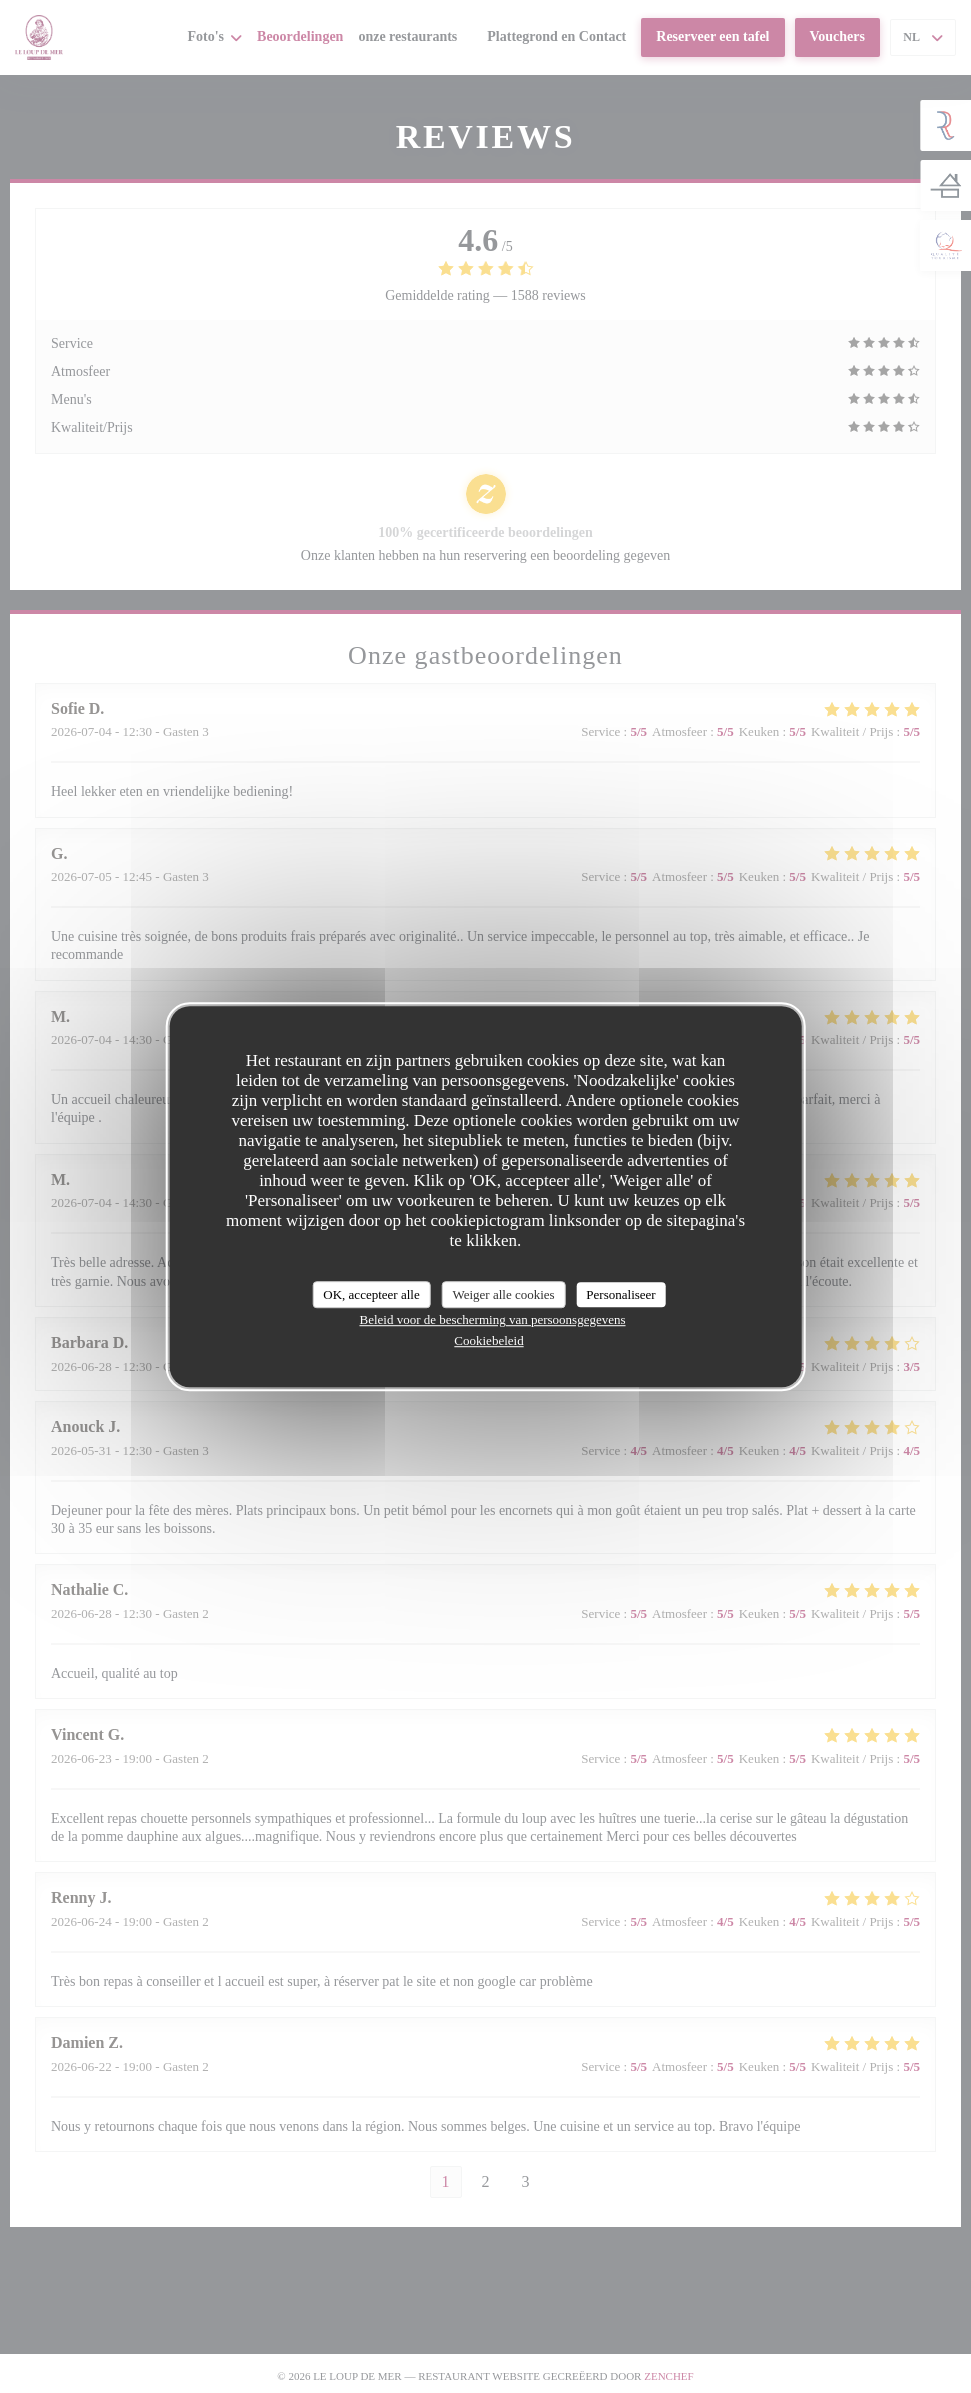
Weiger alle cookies (503, 1294)
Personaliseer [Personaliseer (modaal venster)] (620, 1294)
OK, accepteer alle (371, 1294)
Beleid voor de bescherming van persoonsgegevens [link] (492, 1319)
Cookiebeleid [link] (488, 1340)
